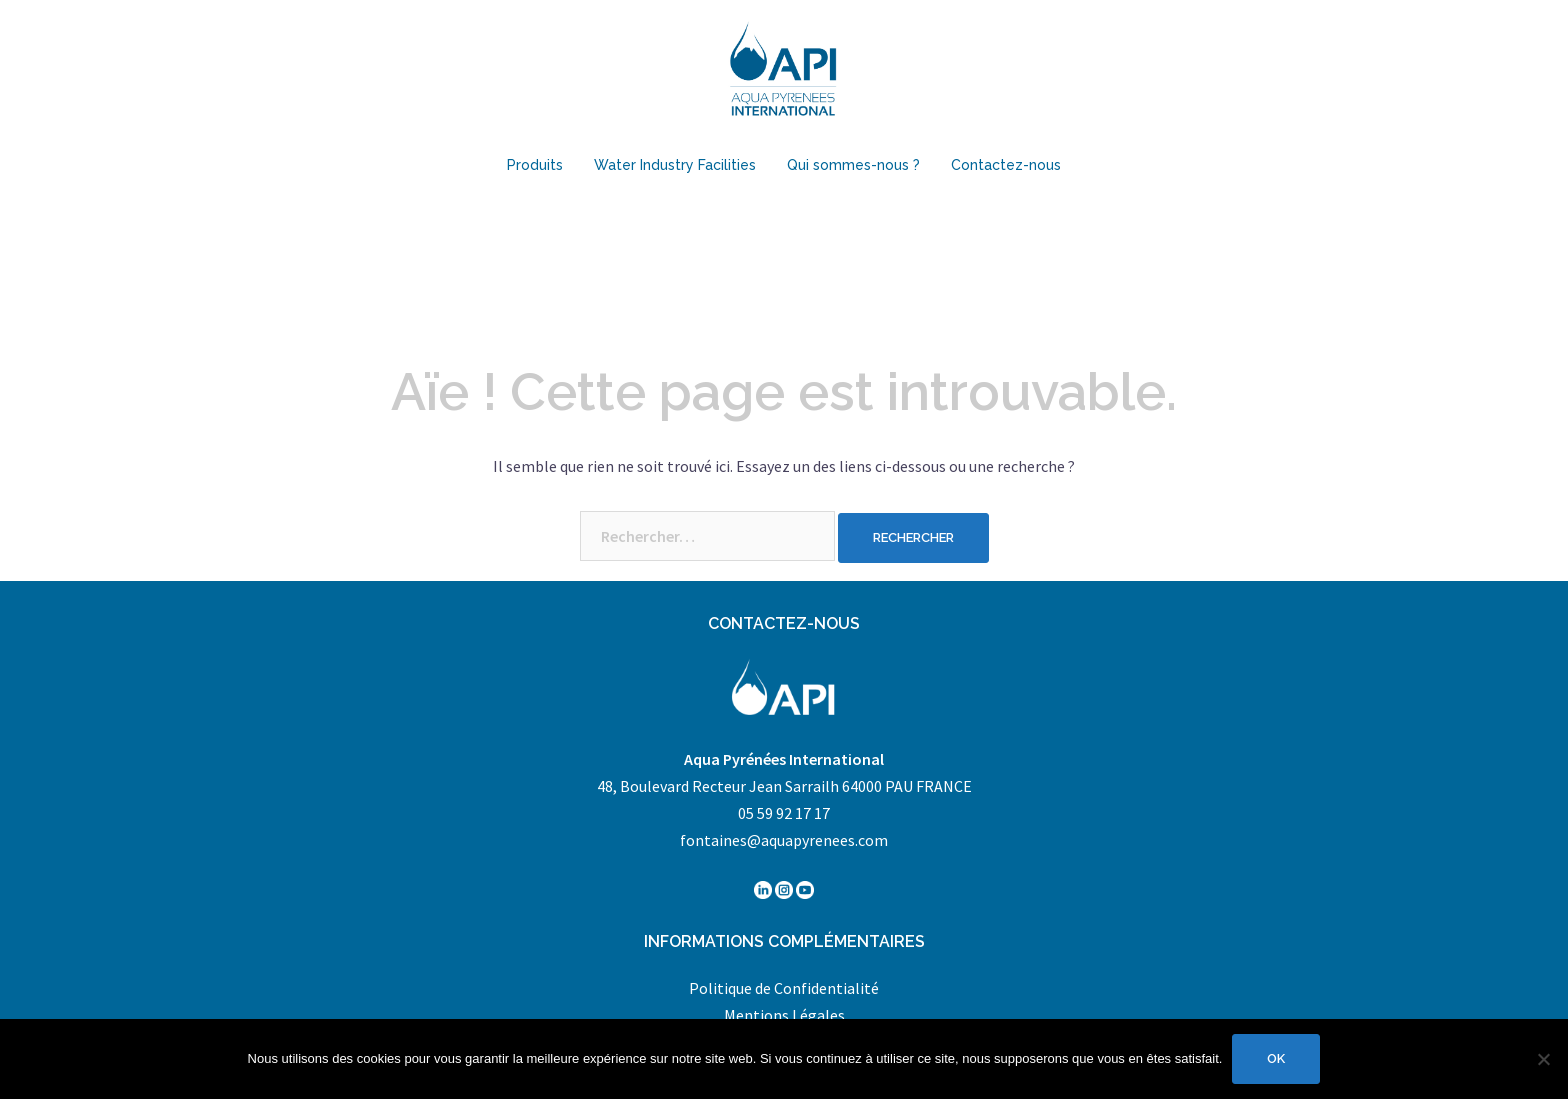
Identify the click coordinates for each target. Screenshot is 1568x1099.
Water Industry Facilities (675, 165)
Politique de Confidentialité (784, 988)
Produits (535, 165)
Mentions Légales (784, 1015)
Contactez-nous (1006, 165)
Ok (1276, 1058)
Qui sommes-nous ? (853, 165)
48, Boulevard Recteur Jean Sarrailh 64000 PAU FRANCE (784, 786)
